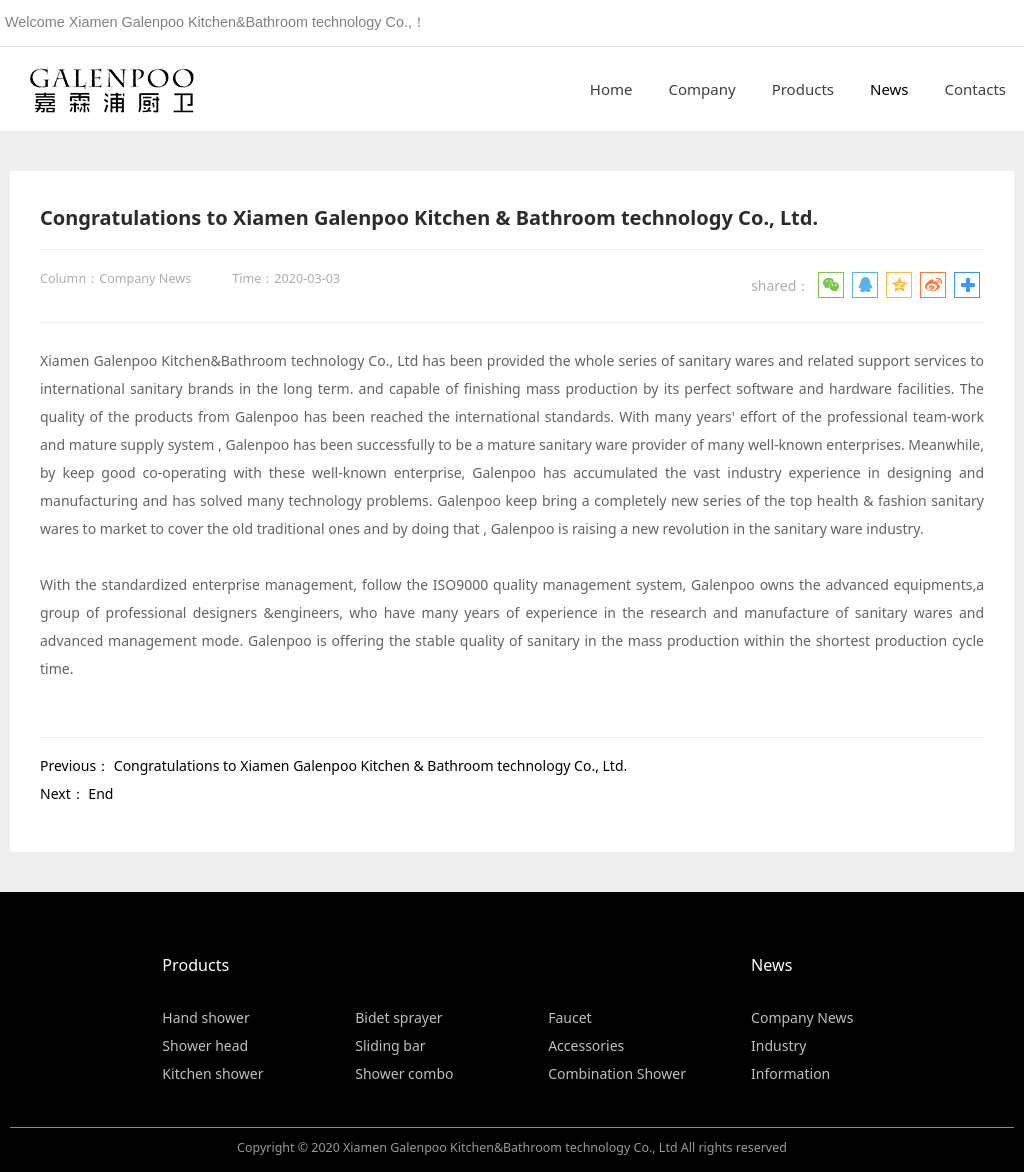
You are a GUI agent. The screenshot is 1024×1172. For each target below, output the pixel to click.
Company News (802, 1017)
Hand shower (205, 1017)
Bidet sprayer (398, 1017)
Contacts (975, 89)
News (889, 89)
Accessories (586, 1045)
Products (803, 89)
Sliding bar (390, 1045)
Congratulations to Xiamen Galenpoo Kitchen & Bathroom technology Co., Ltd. (371, 765)
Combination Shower (617, 1073)
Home (611, 89)
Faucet (569, 1017)
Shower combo (404, 1073)
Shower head (205, 1045)
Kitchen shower (212, 1073)
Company (702, 89)
